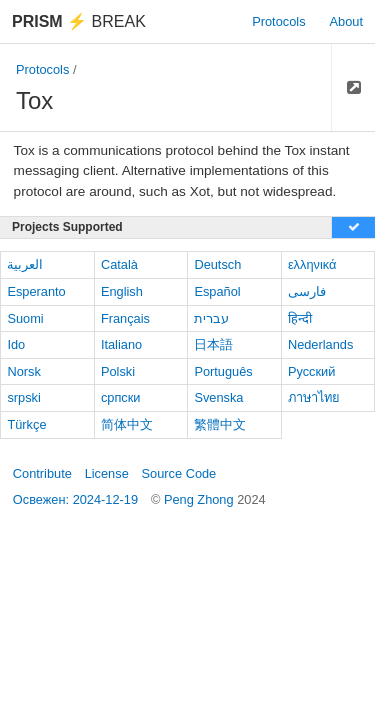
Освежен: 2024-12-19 (75, 499)
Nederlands (320, 344)
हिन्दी (300, 318)
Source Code (179, 473)
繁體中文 (220, 424)
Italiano (121, 344)
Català (119, 264)
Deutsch (217, 264)
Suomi (25, 318)
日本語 (213, 344)
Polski (118, 371)
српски (121, 397)
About (346, 21)
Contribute (42, 473)
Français (125, 318)
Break (79, 21)
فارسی (307, 291)
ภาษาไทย (314, 397)
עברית (211, 318)
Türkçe (26, 424)
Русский (311, 371)
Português (223, 371)
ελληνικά (312, 264)
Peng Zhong (200, 499)
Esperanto (36, 291)
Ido (16, 344)
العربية (25, 264)
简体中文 (127, 424)
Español (217, 291)
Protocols (278, 21)
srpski (23, 397)
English (122, 291)
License (107, 473)
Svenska (218, 397)
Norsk (23, 371)
